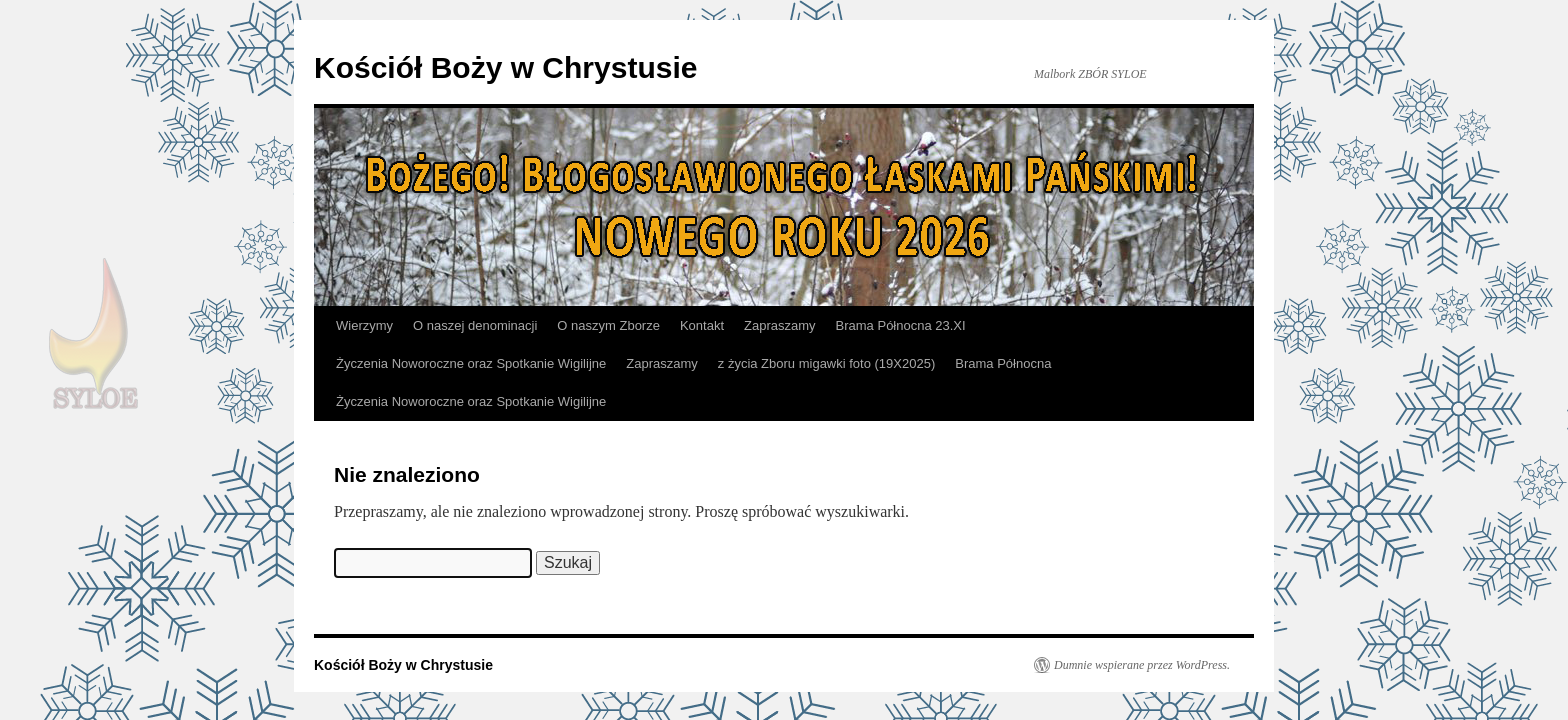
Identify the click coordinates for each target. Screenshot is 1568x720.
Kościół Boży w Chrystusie (505, 67)
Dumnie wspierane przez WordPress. (1142, 665)
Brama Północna (1003, 363)
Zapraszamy (780, 325)
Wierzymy (364, 325)
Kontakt (702, 325)
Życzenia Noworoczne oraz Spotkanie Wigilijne (471, 363)
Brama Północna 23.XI (901, 325)
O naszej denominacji (475, 325)
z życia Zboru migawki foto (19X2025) (826, 363)
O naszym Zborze (608, 325)
